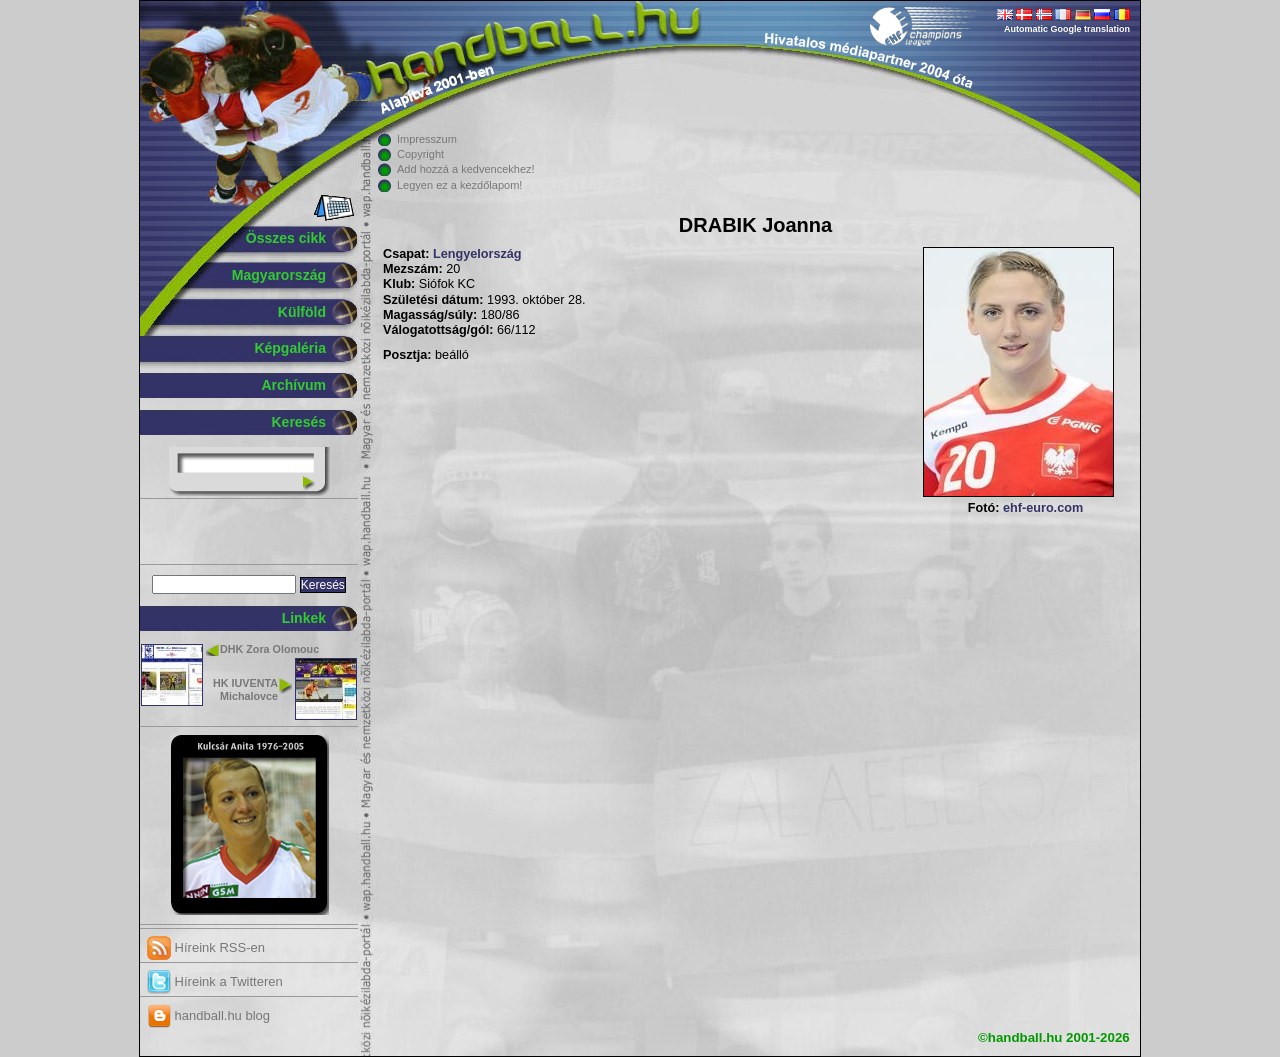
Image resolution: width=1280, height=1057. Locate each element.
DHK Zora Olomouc (269, 649)
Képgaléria (290, 348)
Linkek (304, 618)
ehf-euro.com (1043, 508)
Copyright (420, 154)
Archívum (293, 385)
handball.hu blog (208, 1015)
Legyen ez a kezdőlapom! (459, 185)
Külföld (302, 312)
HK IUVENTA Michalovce (245, 689)
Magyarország (279, 275)
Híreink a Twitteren (215, 981)
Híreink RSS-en (206, 947)
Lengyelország (477, 254)
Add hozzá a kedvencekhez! (466, 169)
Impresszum (427, 139)
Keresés (299, 422)
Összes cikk (286, 238)
